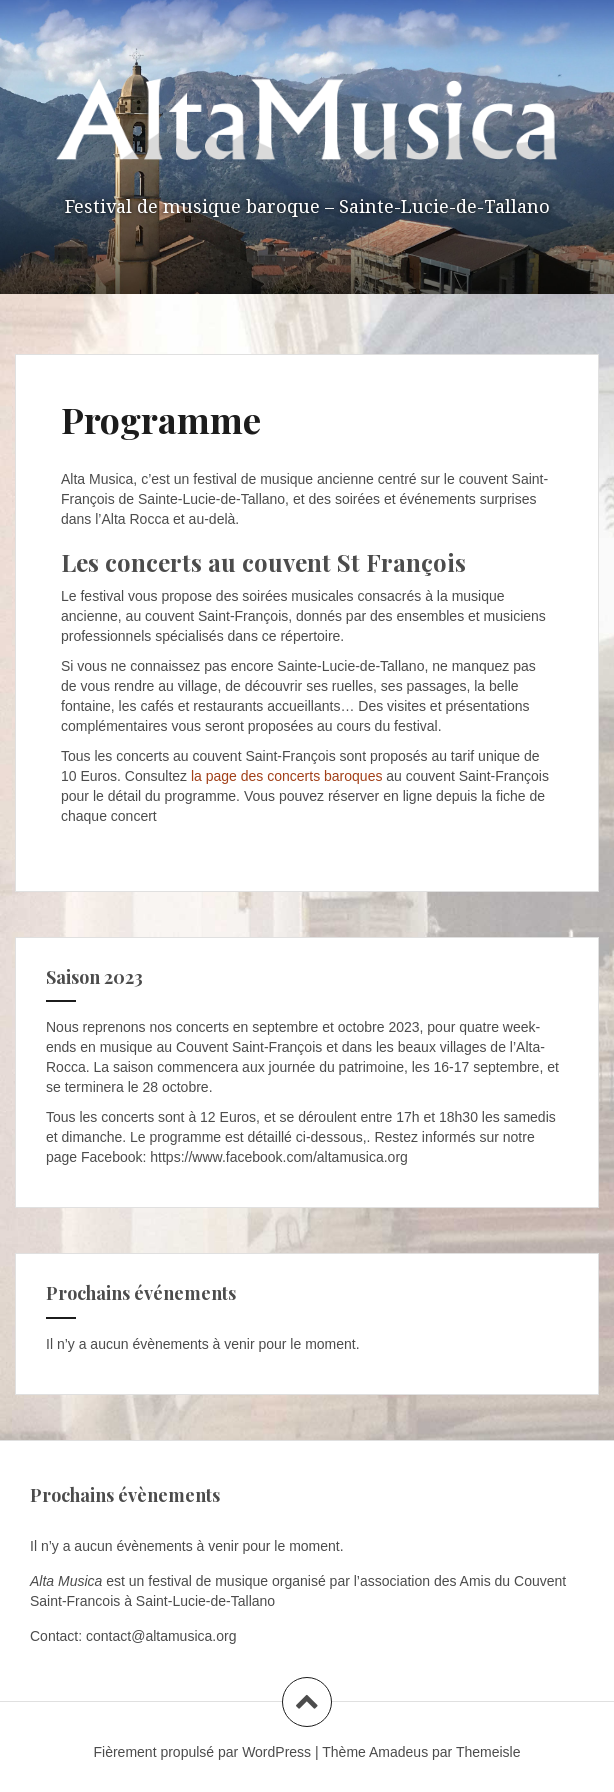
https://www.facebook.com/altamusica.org (279, 1157)
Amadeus (398, 1752)
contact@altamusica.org (161, 1636)
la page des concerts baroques (286, 776)
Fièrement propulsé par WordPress (203, 1752)
